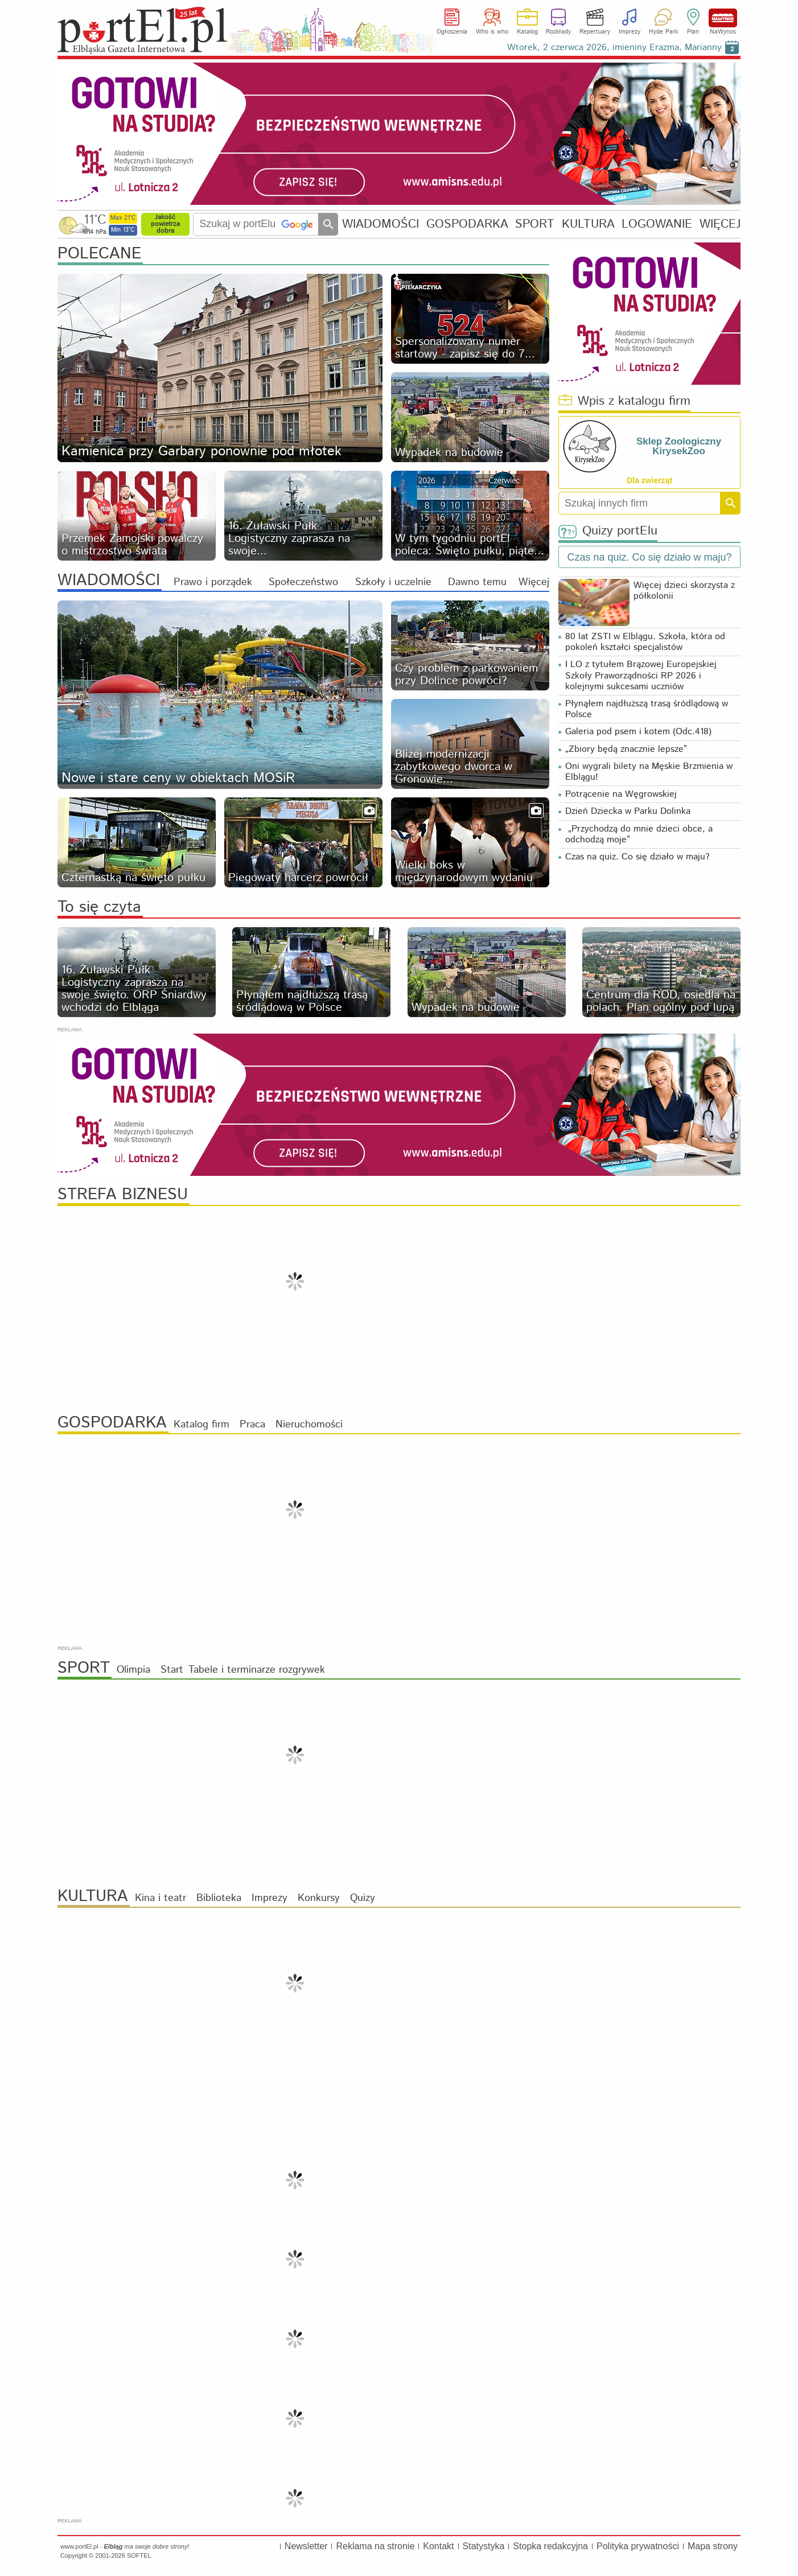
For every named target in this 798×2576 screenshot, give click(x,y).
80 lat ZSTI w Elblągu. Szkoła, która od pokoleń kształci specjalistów (645, 642)
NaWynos (723, 18)
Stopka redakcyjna (550, 2546)
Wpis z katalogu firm (624, 401)
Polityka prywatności (638, 2546)
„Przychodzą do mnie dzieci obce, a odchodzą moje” (639, 834)
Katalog (527, 31)
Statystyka (484, 2546)
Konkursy (319, 1898)
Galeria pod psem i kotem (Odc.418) (638, 731)
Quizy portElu (607, 531)
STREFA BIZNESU (122, 1194)
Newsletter (306, 2546)
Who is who (492, 31)
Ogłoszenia (452, 31)
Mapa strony (713, 2546)
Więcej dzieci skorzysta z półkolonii (684, 591)
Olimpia (133, 1670)
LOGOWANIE (657, 224)
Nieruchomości (309, 1424)
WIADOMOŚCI (380, 224)
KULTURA (588, 224)
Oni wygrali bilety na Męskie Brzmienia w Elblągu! (649, 772)
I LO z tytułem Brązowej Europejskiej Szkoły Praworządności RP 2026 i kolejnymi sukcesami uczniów (641, 675)
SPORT (534, 224)
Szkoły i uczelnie (393, 582)
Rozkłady (558, 31)
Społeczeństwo (303, 582)
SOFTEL (139, 2555)
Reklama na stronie (375, 2546)
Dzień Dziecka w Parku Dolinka (627, 811)
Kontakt (438, 2546)
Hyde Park (663, 31)
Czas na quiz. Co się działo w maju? (637, 856)
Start (172, 1670)
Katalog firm (201, 1424)
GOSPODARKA (467, 224)
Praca (252, 1424)
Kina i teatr (160, 1898)
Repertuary (594, 31)
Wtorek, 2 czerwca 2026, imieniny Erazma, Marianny (614, 47)
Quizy (362, 1898)
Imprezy (629, 31)
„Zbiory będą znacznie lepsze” (626, 749)
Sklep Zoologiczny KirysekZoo (678, 446)
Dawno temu (477, 582)
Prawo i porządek (213, 582)
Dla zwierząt (649, 480)
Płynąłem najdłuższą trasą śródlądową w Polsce (646, 709)
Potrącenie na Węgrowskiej (621, 794)
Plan (693, 31)
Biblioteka (218, 1898)
